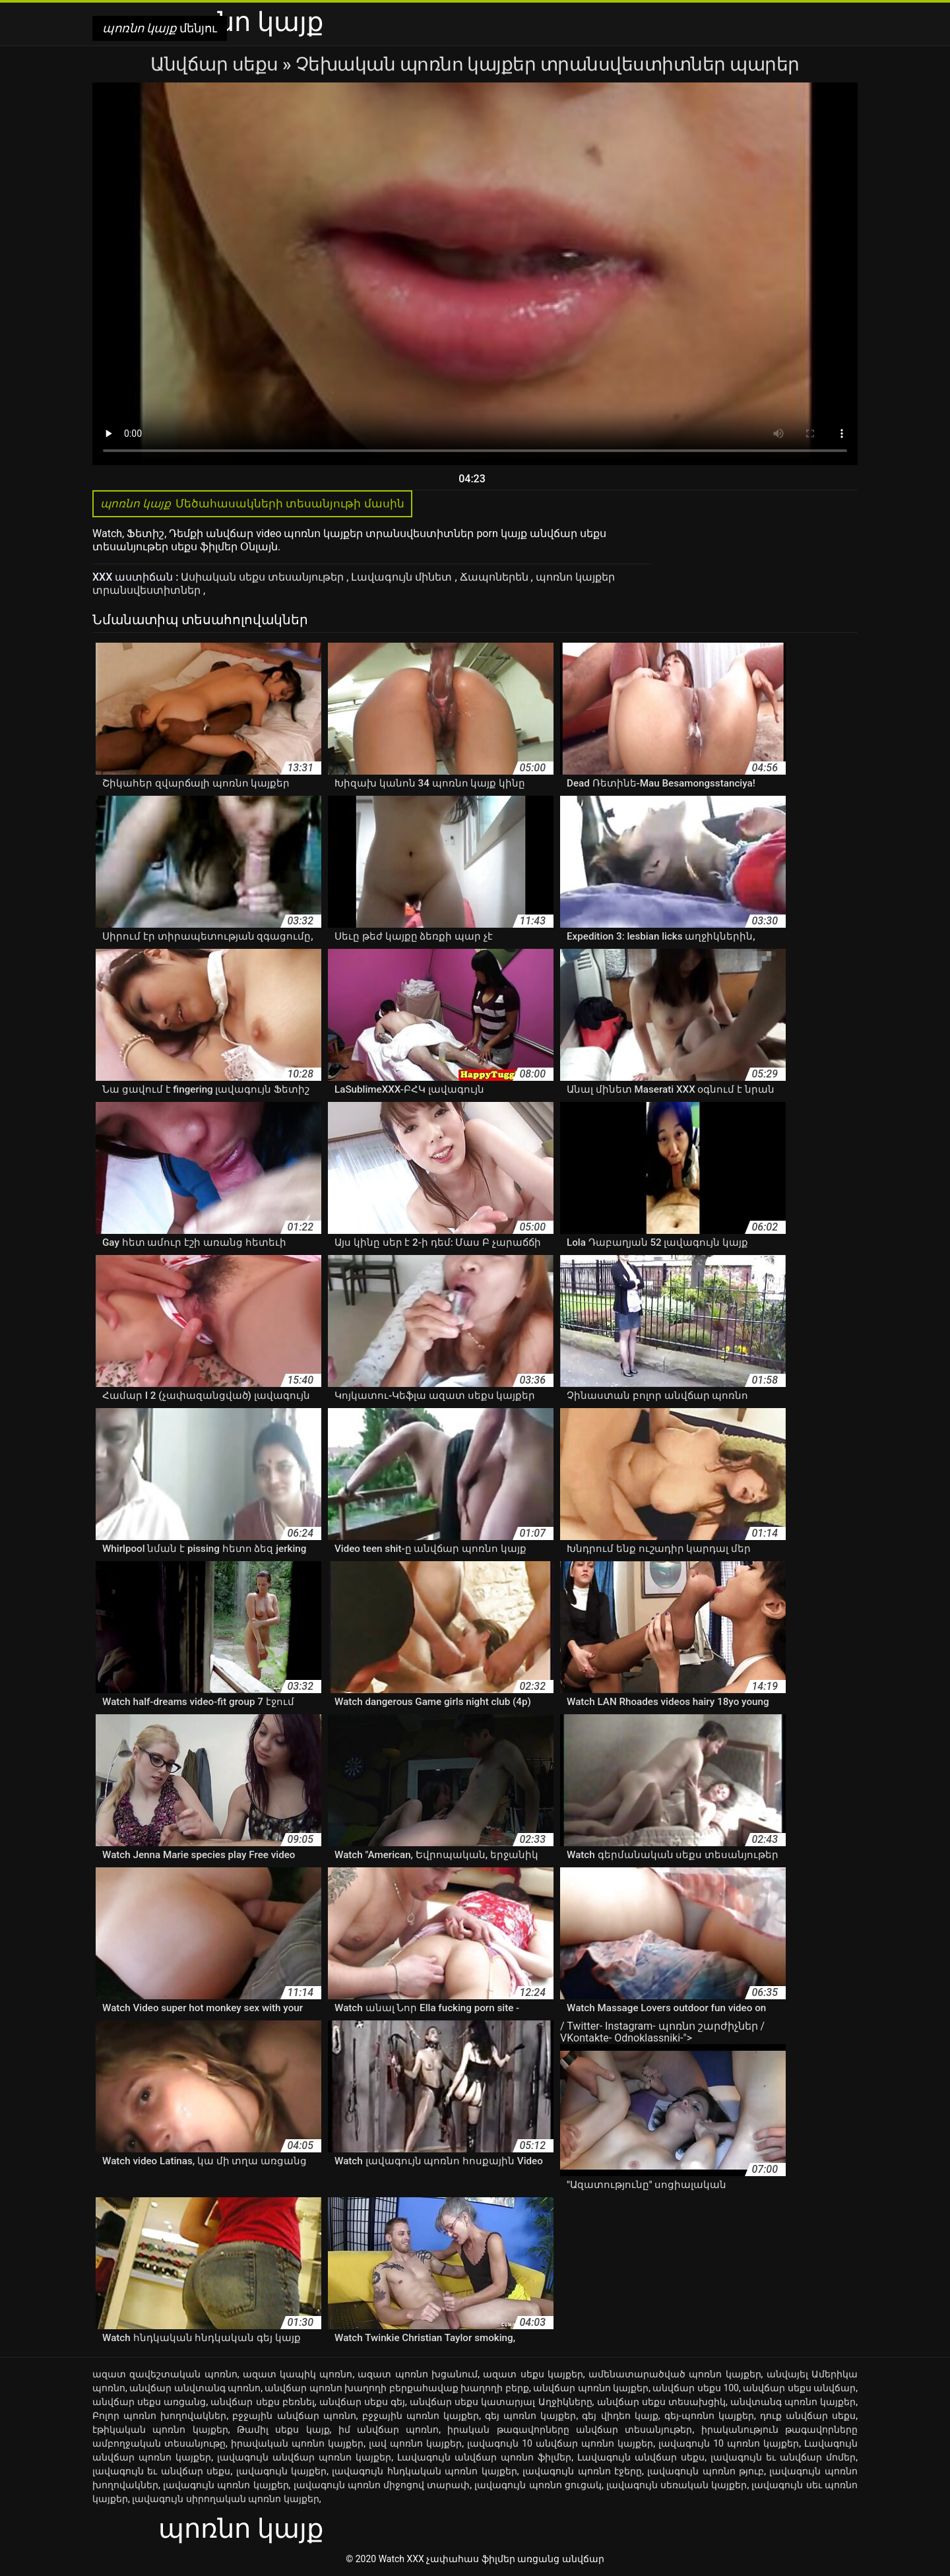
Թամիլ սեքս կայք (283, 2429)
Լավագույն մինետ (403, 577)
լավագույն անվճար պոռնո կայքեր (304, 2457)
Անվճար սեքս (216, 64)
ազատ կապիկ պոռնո (298, 2374)
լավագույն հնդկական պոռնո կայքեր (424, 2471)
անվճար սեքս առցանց (149, 2402)
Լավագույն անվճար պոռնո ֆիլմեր (484, 2457)
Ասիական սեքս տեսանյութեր (263, 577)
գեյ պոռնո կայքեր (530, 2415)
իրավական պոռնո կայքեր (297, 2443)
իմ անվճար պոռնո (388, 2429)
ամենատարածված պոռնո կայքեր (674, 2374)
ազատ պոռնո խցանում (418, 2374)
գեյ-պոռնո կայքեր (709, 2415)
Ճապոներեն (495, 577)
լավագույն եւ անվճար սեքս (161, 2471)
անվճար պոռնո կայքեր (591, 2388)
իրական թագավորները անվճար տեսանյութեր (569, 2429)
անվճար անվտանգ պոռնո (195, 2388)
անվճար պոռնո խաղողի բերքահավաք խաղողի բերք (396, 2388)
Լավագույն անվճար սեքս (641, 2457)
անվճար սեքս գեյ (362, 2402)
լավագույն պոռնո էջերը (582, 2471)
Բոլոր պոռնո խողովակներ (159, 2415)
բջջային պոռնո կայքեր (420, 2415)
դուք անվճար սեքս (808, 2415)
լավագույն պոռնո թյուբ (705, 2471)
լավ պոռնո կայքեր (415, 2443)
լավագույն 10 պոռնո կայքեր (728, 2443)
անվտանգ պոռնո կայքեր (793, 2402)
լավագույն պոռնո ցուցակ (538, 2485)
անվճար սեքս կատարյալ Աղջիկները (501, 2402)
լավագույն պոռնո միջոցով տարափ (382, 2485)
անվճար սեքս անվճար (799, 2388)
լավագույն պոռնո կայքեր (226, 2485)
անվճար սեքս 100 (695, 2388)
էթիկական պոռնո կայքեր (160, 2429)
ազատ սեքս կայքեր (533, 2374)
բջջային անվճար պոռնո (294, 2415)
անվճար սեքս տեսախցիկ (661, 2402)
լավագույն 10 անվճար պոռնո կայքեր (560, 2443)
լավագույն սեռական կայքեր (676, 2485)
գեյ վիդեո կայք (620, 2415)
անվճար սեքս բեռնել (262, 2402)
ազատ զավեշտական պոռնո (165, 2374)
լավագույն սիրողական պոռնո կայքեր (225, 2499)
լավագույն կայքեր (281, 2471)
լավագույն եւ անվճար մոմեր (783, 2457)
